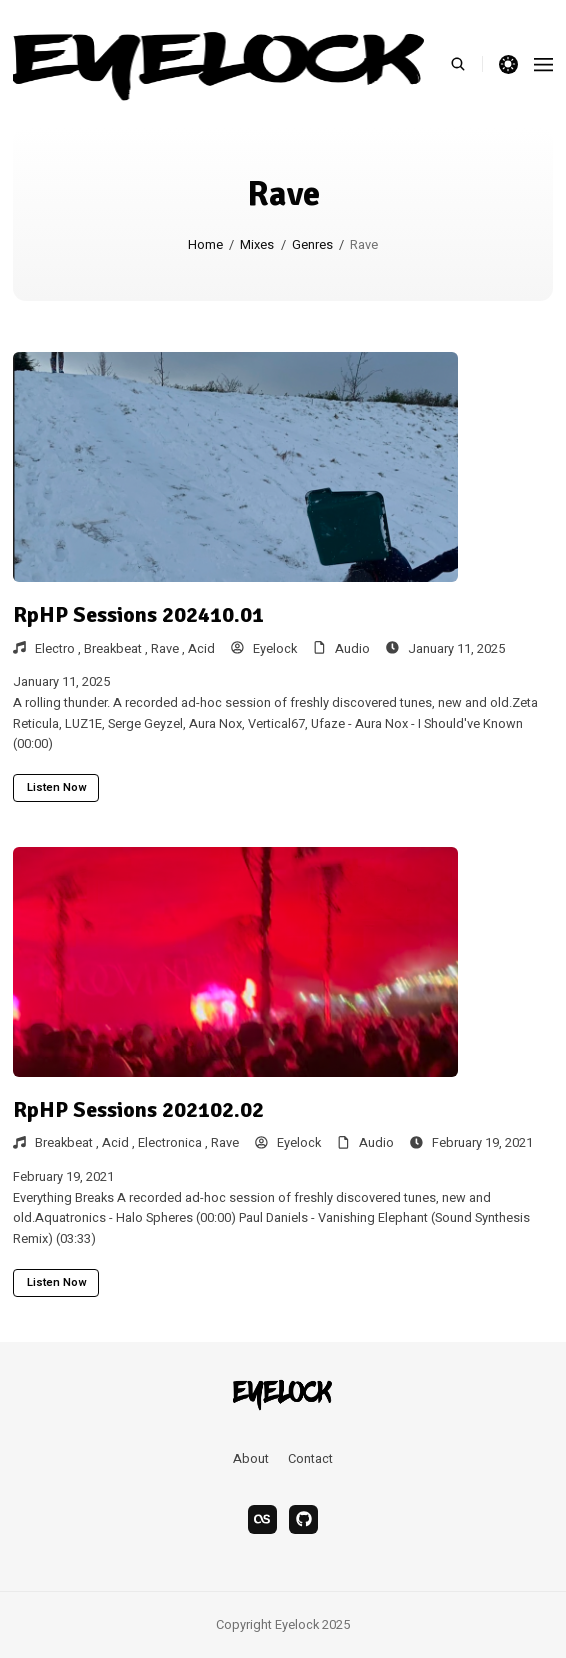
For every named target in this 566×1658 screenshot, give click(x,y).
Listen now (56, 787)
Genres (312, 245)
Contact (310, 1459)
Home (205, 245)
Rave (225, 1143)
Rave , (169, 649)
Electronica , (174, 1143)
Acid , (120, 1143)
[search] (466, 64)
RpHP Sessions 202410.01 (138, 614)
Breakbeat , (117, 649)
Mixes (257, 245)
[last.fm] (262, 1519)
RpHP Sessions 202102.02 (138, 1109)
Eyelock (264, 649)
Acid (201, 649)
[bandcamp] (303, 1519)
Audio (352, 649)
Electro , (59, 649)
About (251, 1459)
